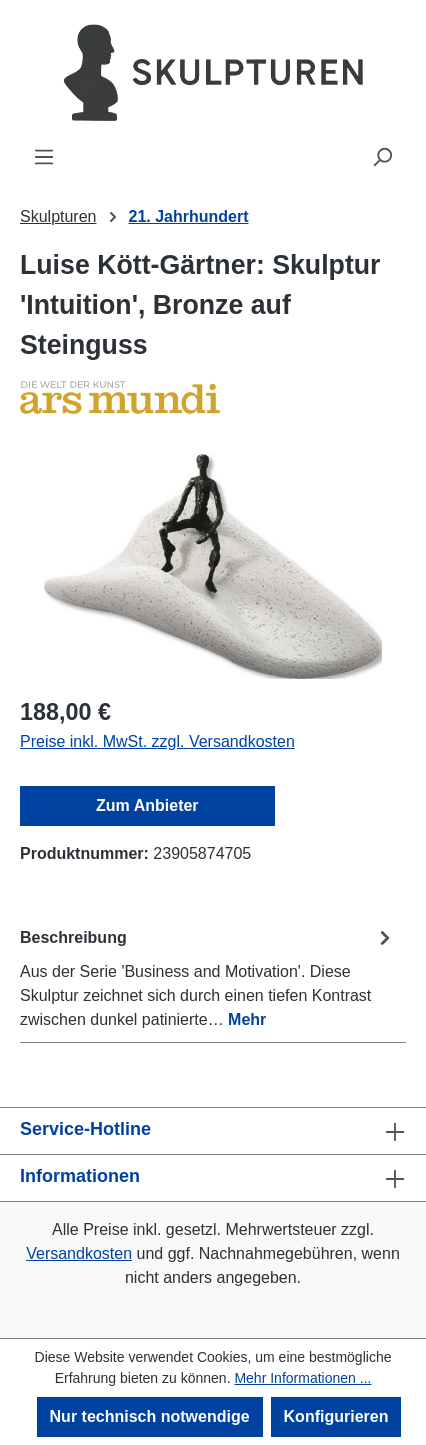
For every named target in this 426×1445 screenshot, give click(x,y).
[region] (213, 566)
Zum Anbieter (147, 805)
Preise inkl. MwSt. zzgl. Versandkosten (157, 741)
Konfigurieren (336, 1416)
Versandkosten (79, 1253)
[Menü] (44, 157)
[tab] (208, 977)
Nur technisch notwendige (150, 1416)
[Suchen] (382, 157)
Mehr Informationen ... (302, 1378)
